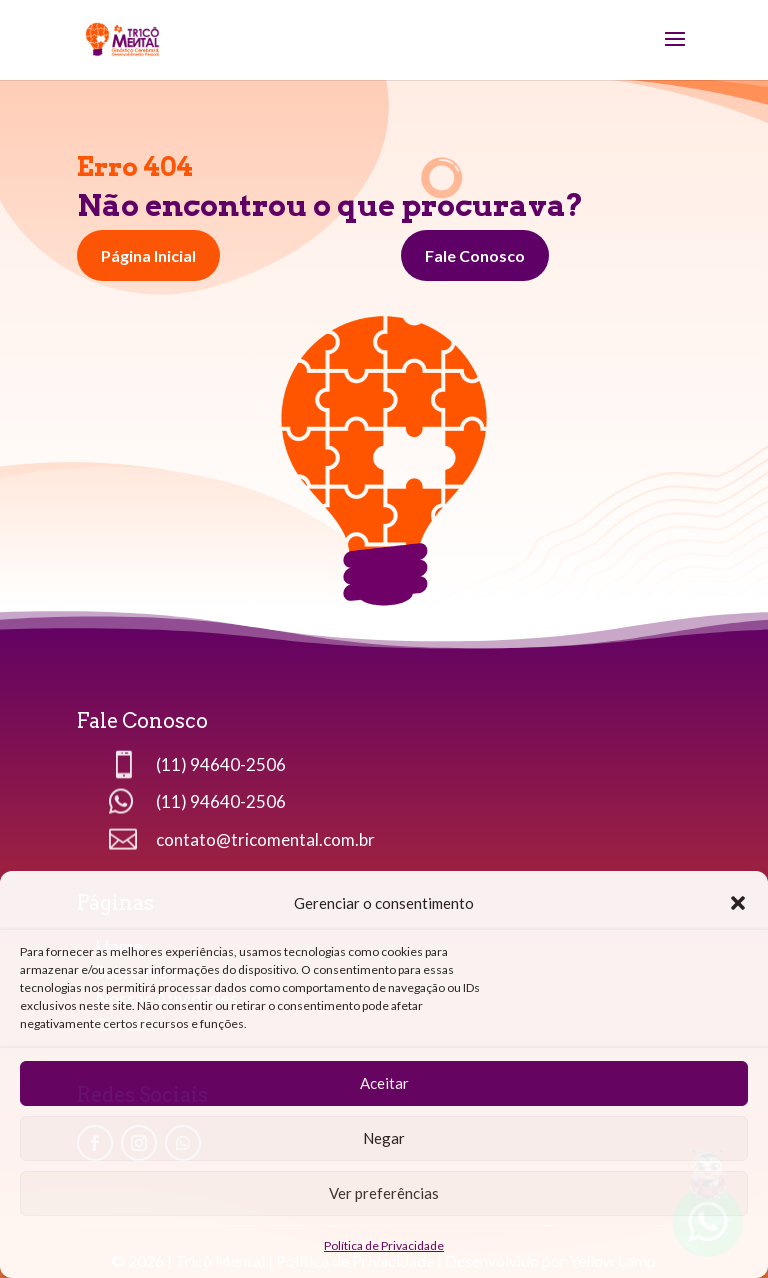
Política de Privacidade (384, 1245)
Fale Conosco (475, 255)
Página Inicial (148, 255)
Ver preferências (384, 1193)
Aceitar (384, 1083)
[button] (738, 903)
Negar (384, 1138)
